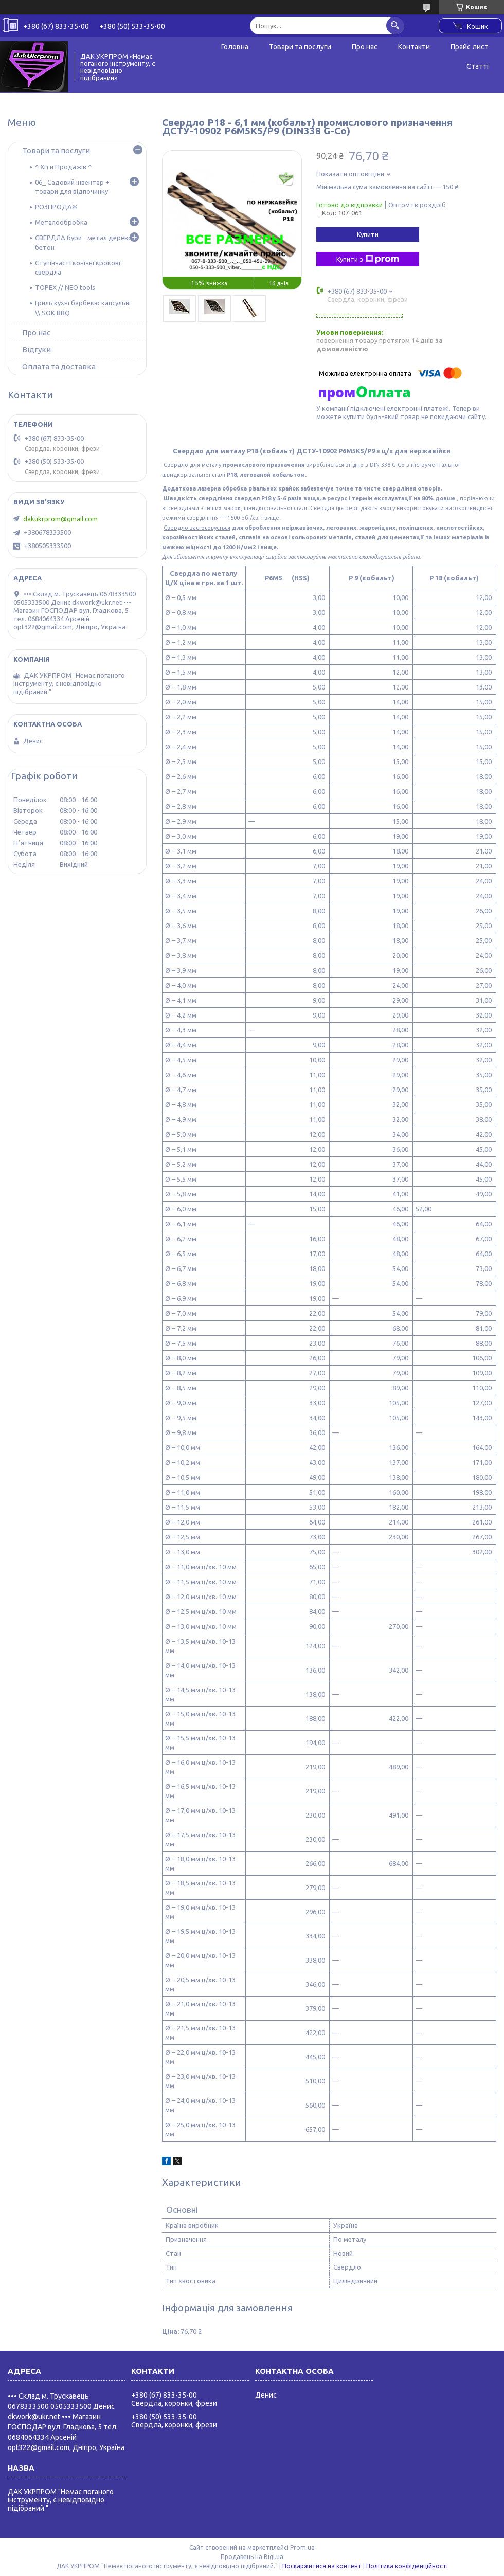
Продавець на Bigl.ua (252, 2556)
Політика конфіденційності (407, 2566)
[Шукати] (395, 25)
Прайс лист (470, 47)
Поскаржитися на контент (322, 2566)
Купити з (367, 259)
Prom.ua (302, 2547)
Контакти (414, 47)
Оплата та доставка (59, 366)
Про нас (364, 47)
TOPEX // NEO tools (65, 287)
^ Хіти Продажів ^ (63, 166)
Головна (234, 47)
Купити (368, 234)
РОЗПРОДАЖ (56, 206)
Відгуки (36, 349)
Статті (477, 66)
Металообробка (61, 222)
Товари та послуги (300, 47)
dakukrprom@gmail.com (60, 518)
